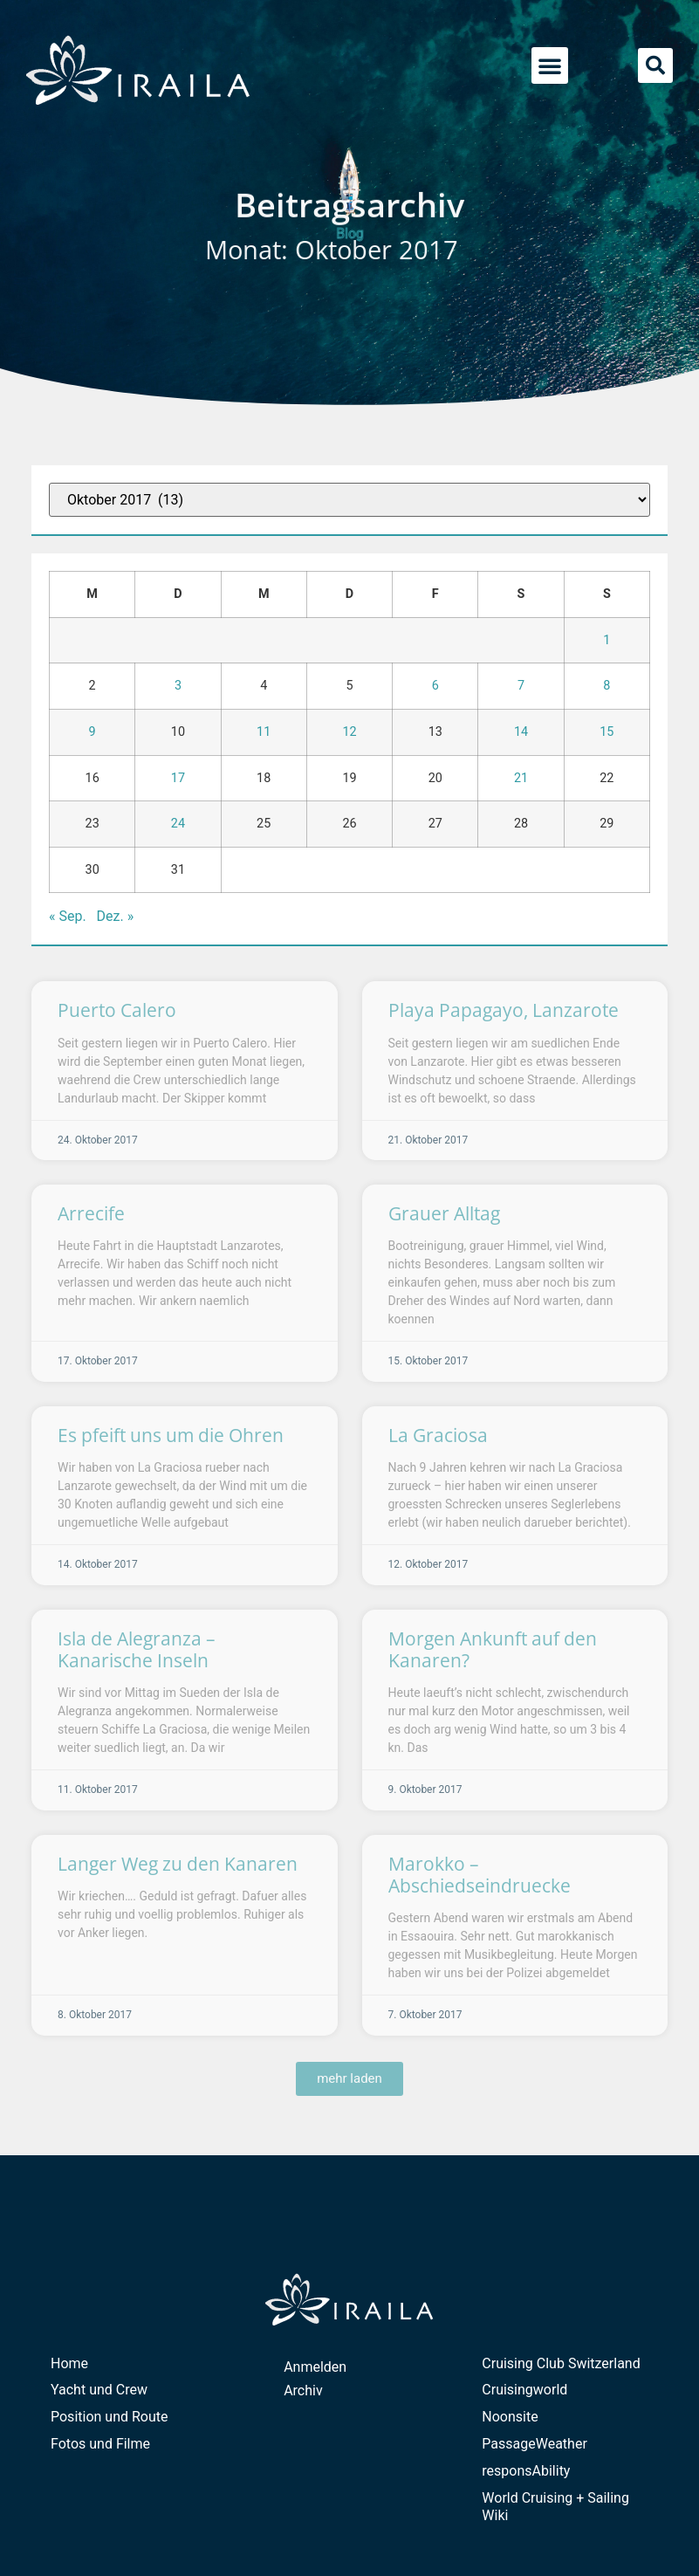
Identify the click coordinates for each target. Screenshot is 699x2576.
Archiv (303, 2390)
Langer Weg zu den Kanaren (178, 1863)
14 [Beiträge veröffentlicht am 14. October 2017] (521, 732)
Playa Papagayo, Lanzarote (503, 1010)
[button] (549, 65)
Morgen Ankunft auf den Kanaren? (492, 1649)
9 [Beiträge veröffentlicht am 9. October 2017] (92, 732)
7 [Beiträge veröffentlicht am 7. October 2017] (520, 685)
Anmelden (315, 2367)
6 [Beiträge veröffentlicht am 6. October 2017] (435, 685)
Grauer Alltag (444, 1213)
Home (69, 2363)
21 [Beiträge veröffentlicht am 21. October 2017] (521, 778)
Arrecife (91, 1213)
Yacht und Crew (99, 2389)
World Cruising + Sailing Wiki (555, 2507)
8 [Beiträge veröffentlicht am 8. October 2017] (606, 685)
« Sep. (67, 916)
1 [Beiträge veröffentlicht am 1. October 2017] (606, 640)
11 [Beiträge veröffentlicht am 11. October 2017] (264, 732)
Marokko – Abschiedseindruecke (479, 1874)
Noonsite (510, 2416)
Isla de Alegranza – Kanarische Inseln (137, 1649)
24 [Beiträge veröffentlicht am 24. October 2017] (178, 823)
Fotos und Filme (100, 2443)
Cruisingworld (524, 2389)
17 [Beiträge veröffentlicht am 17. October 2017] (178, 778)
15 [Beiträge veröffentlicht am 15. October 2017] (606, 732)
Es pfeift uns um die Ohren (171, 1435)
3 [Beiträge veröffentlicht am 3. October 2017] (178, 685)
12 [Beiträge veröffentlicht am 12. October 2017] (349, 732)
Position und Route (109, 2416)
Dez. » (115, 916)
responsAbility (526, 2471)
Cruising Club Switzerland (561, 2363)
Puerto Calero (117, 1010)
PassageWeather (534, 2443)
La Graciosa (438, 1435)
